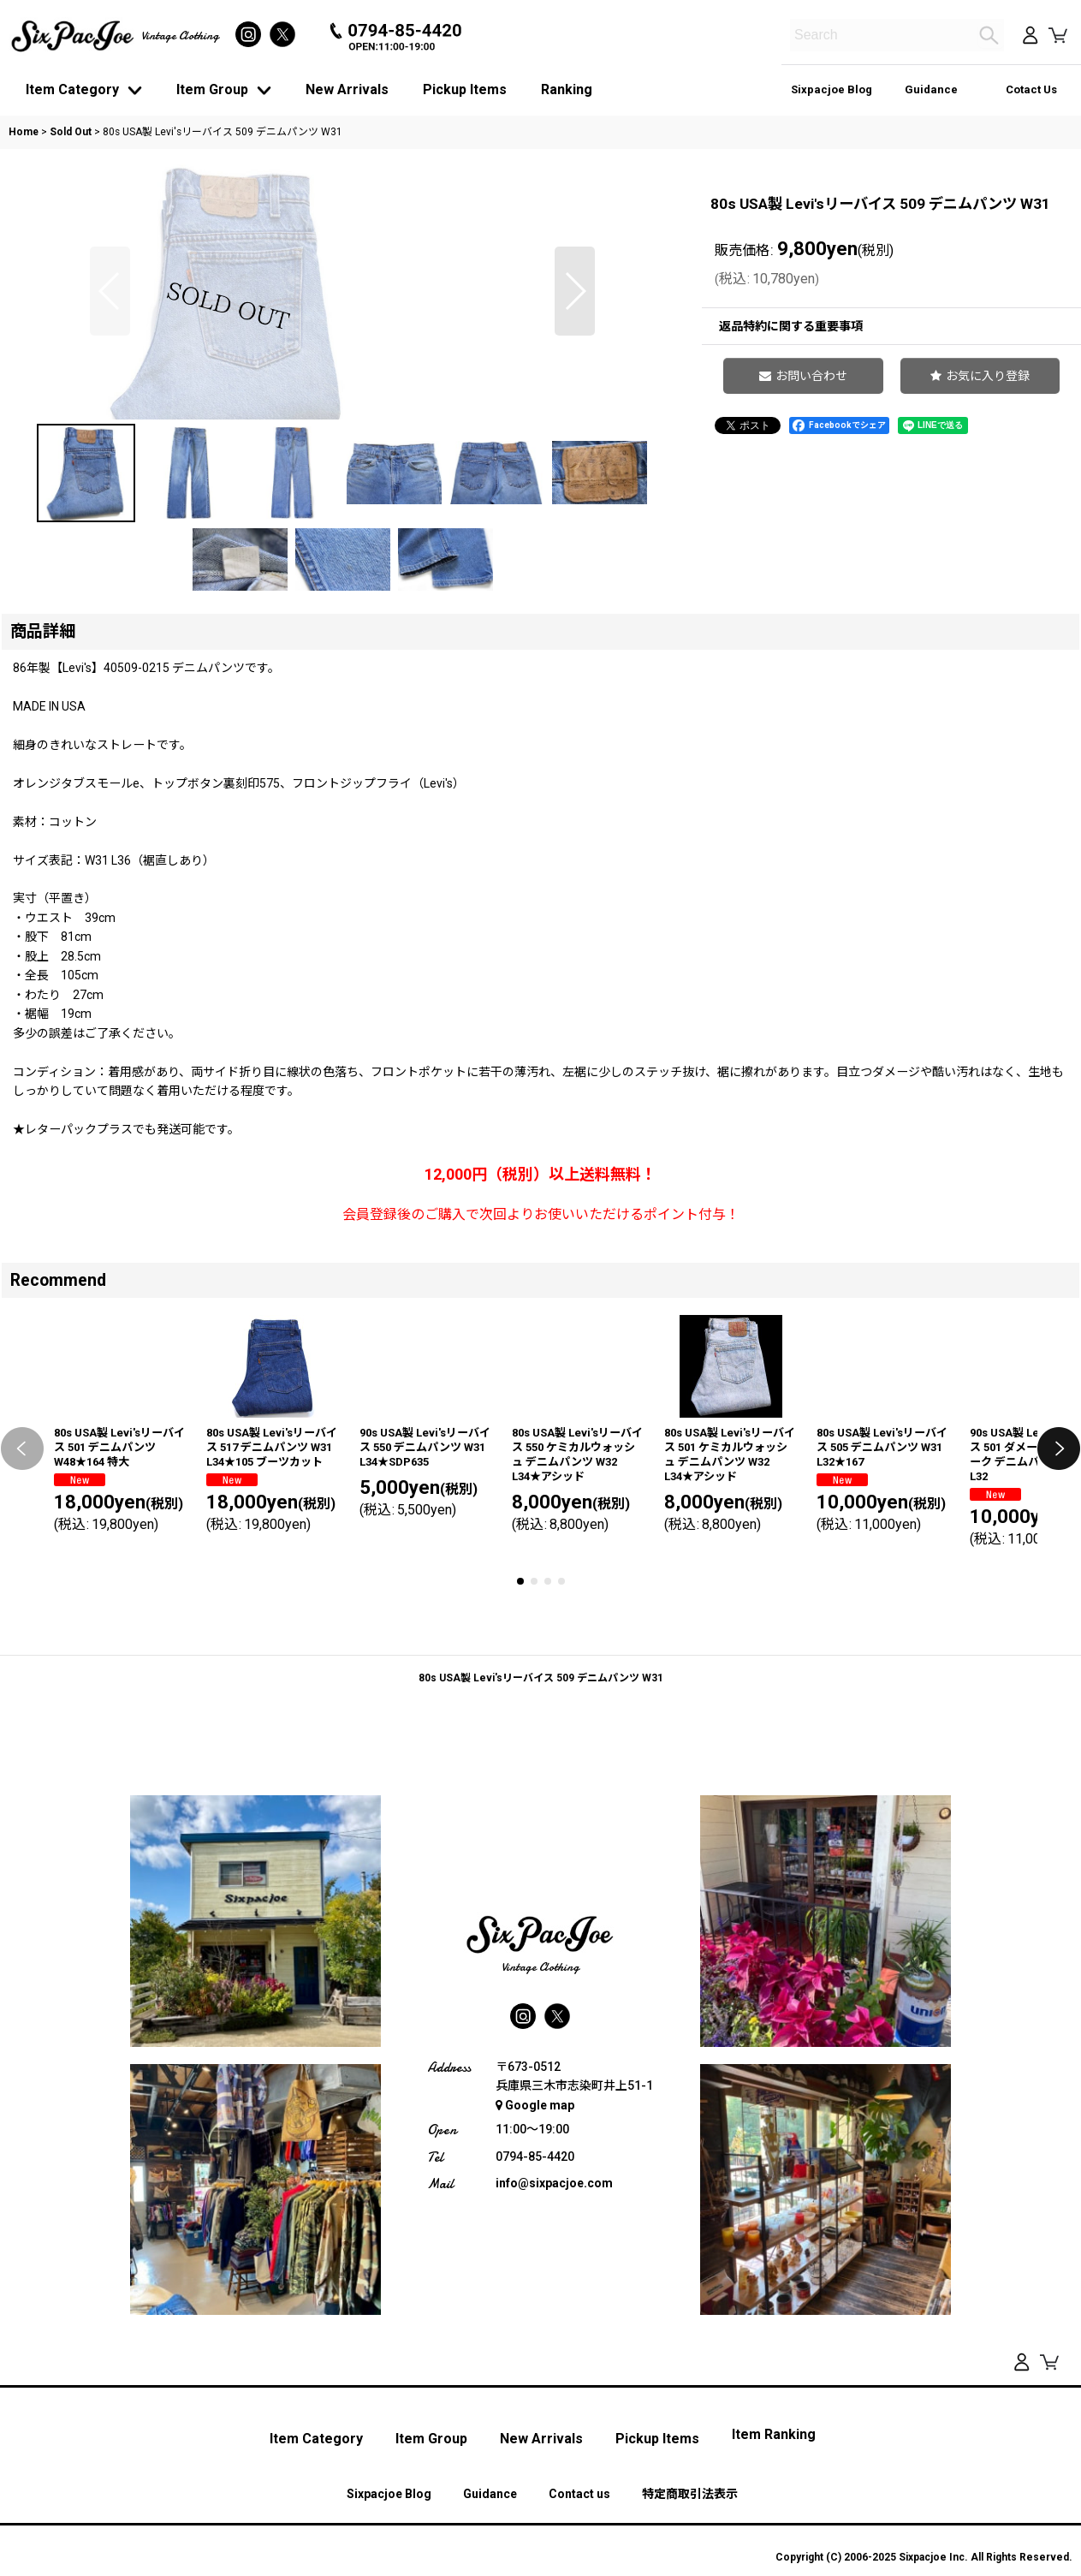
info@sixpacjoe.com (554, 2415)
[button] (110, 419)
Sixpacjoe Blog (831, 89)
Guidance (931, 89)
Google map (535, 2336)
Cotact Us (1031, 89)
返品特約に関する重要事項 (791, 326)
